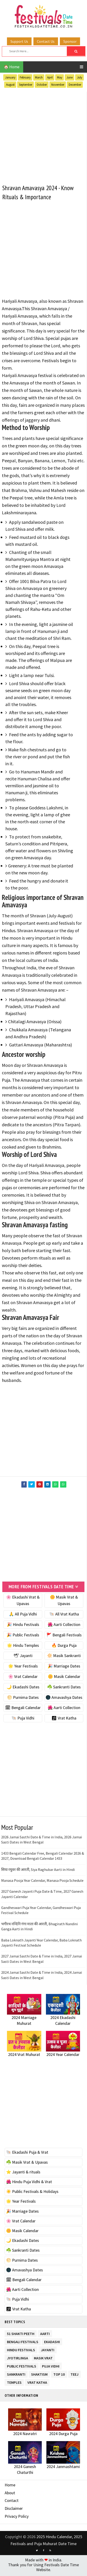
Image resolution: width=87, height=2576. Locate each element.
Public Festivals (21, 2366)
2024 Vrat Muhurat (24, 2056)
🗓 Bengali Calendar (23, 1709)
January (10, 77)
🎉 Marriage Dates (64, 1667)
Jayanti (47, 2350)
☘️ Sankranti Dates (64, 1688)
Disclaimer (14, 2510)
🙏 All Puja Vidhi (23, 1615)
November (57, 85)
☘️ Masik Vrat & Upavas (27, 2163)
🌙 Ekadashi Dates (22, 1688)
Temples (14, 2382)
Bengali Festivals (22, 2342)
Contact (12, 2502)
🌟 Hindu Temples (23, 1646)
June (70, 77)
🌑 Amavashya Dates (63, 1698)
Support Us (19, 41)
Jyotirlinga (17, 2358)
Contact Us (46, 41)
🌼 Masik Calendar (64, 1678)
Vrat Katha (37, 2382)
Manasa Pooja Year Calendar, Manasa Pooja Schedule (42, 1881)
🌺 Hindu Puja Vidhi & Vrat (29, 2183)
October (42, 85)
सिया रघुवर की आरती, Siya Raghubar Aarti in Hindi (38, 1871)
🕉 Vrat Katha (64, 1719)
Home (10, 2486)
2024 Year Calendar (62, 2056)
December (75, 85)
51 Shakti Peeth (20, 2334)
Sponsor (70, 41)
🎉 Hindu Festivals (23, 1626)
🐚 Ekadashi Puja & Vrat (27, 2153)
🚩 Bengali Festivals (64, 1636)
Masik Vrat (43, 2358)
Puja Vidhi (50, 2366)
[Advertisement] (43, 135)
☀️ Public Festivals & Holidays (32, 2193)
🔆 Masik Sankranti (64, 1657)
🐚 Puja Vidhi (22, 1719)
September (25, 85)
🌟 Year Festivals (23, 1667)
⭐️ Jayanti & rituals (23, 2173)
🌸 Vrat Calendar (23, 1678)
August (10, 85)
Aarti (45, 2334)
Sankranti (16, 2374)
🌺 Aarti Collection (64, 1626)
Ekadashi (52, 2342)
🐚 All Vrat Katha (64, 1615)
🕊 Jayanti (22, 1657)
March (39, 77)
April (50, 77)
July (79, 77)
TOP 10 (59, 2374)
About (10, 2494)
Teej (74, 2374)
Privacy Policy (17, 2517)
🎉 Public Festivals (22, 1636)
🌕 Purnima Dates (23, 1698)
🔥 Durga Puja (64, 1646)
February (25, 77)
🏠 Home (11, 66)
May (59, 77)
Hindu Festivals (21, 2350)
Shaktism (39, 2374)
